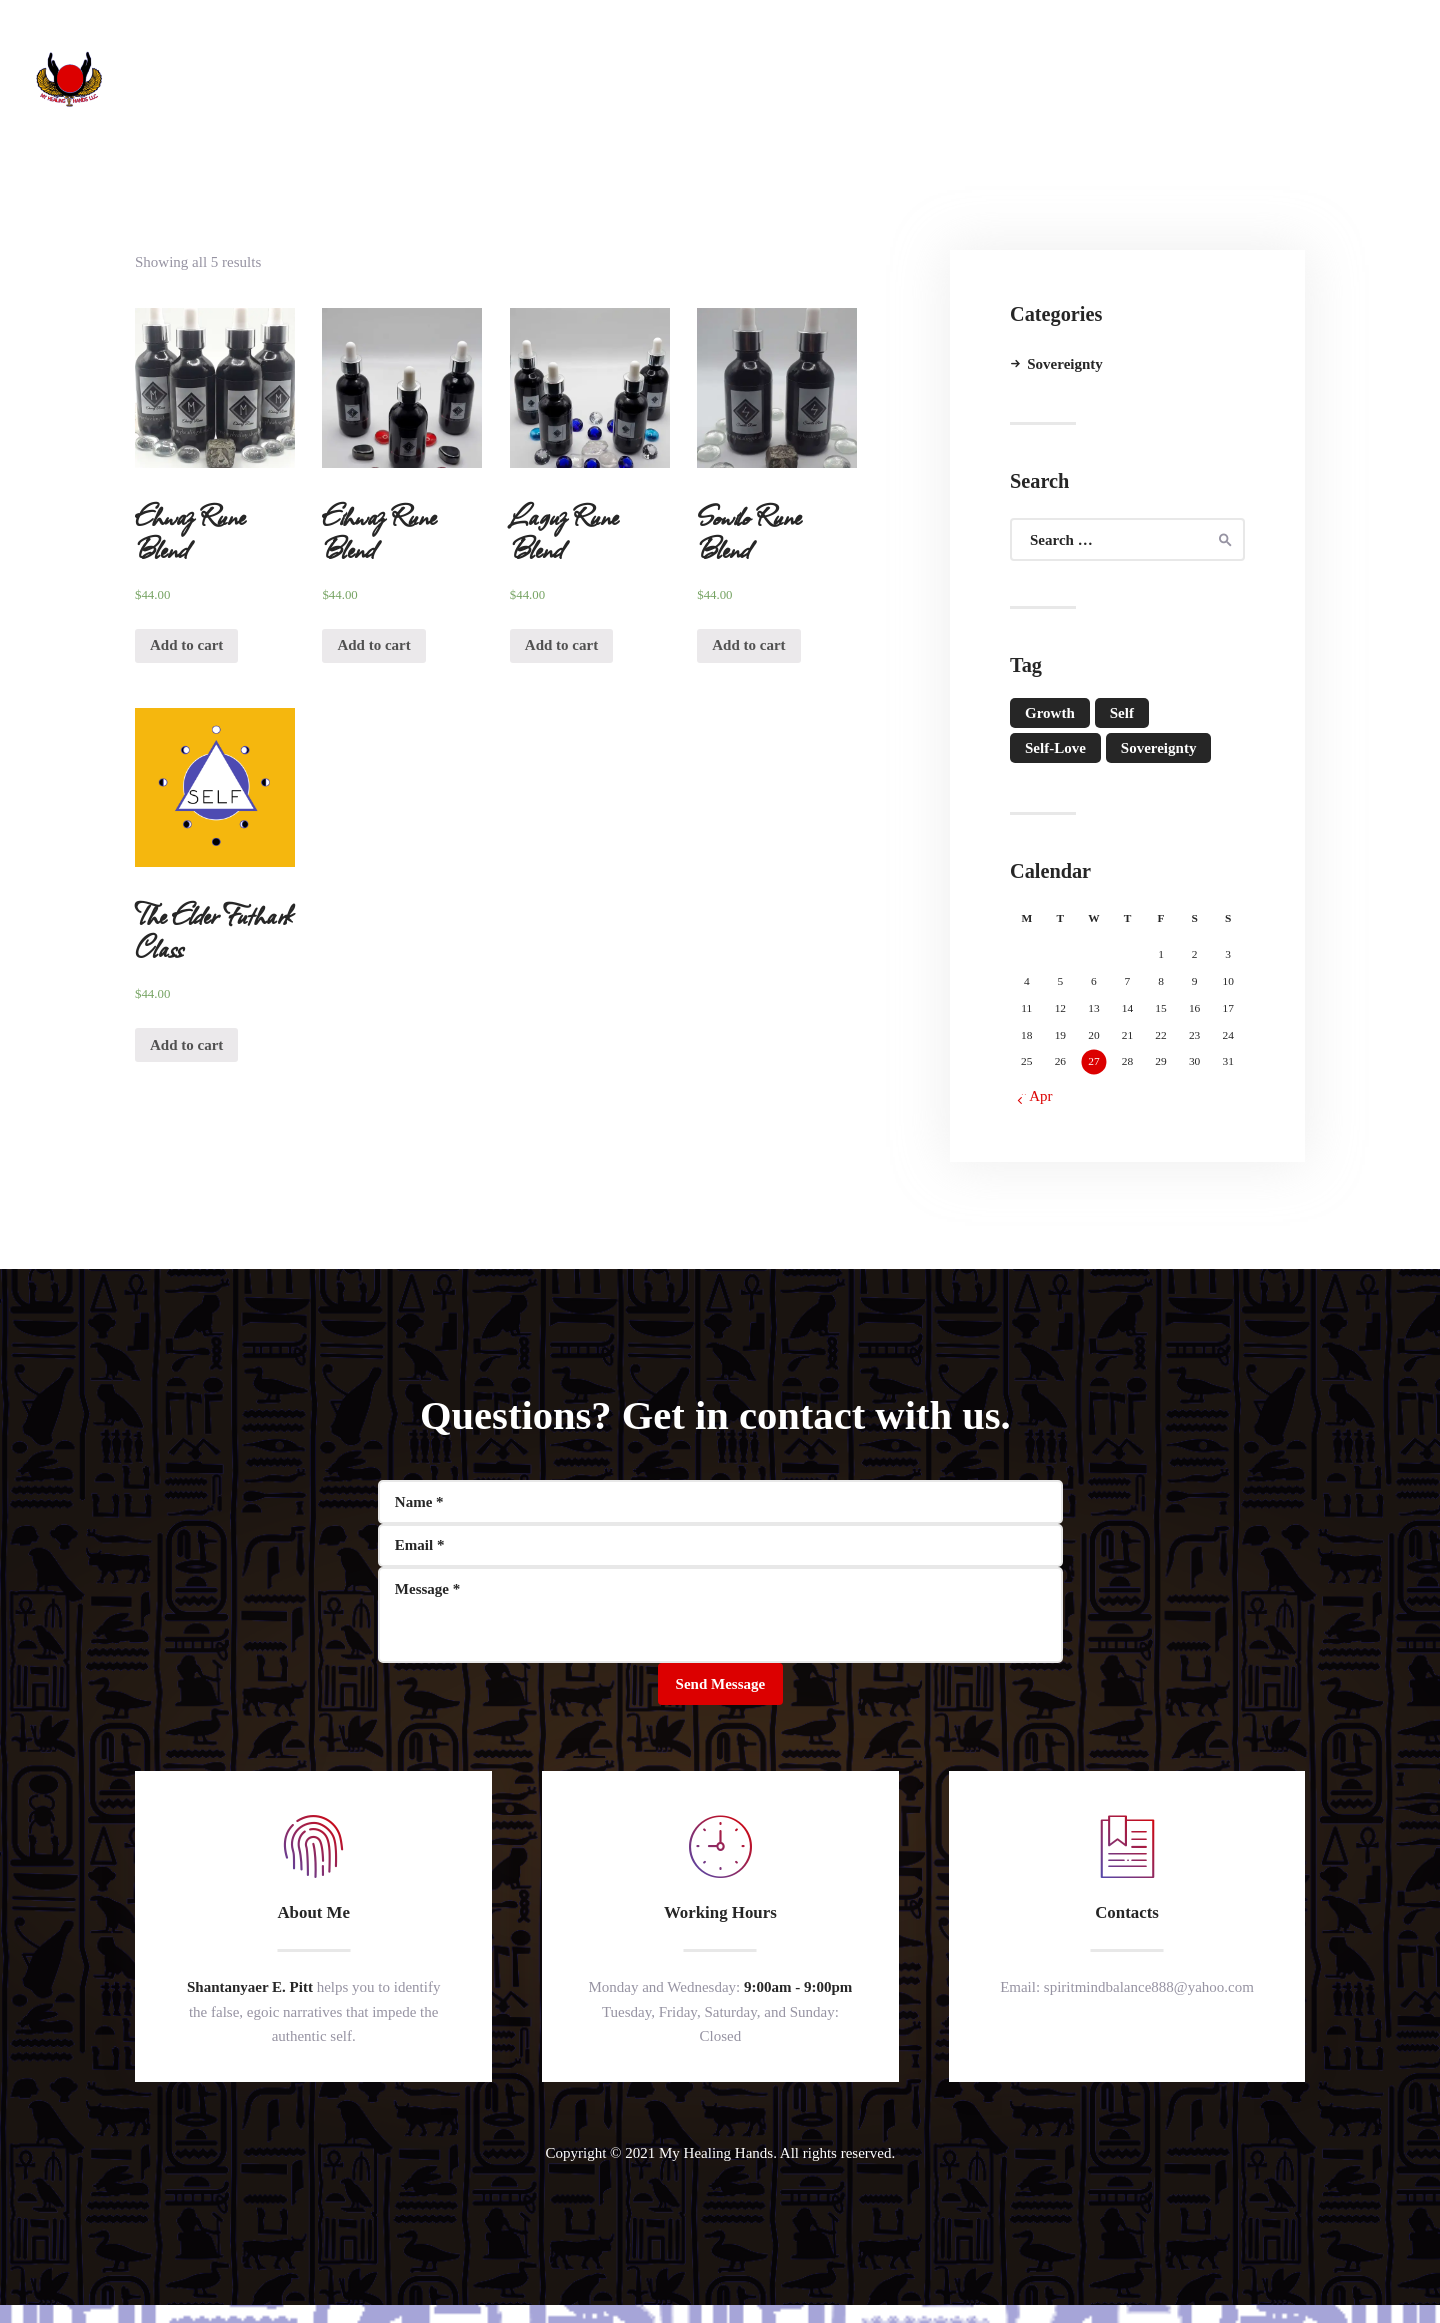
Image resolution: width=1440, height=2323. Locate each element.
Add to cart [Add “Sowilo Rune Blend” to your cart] (748, 645)
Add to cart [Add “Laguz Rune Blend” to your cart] (561, 645)
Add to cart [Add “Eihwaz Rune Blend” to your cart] (373, 645)
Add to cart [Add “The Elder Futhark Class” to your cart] (186, 1045)
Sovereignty (1065, 364)
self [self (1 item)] (1122, 713)
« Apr (1036, 1096)
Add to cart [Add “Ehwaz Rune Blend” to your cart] (186, 645)
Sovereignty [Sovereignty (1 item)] (1159, 748)
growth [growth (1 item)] (1050, 713)
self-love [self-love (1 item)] (1055, 748)
